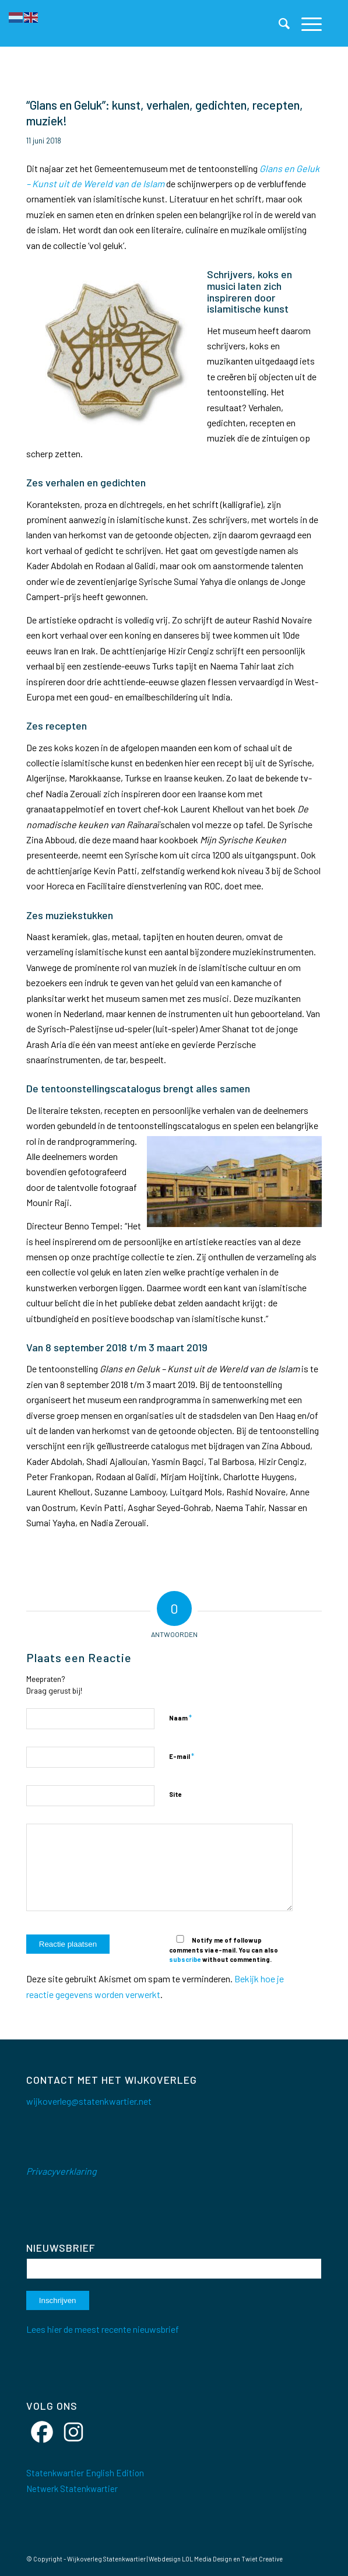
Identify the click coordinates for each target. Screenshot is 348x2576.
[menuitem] (278, 23)
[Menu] (306, 23)
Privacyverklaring (61, 2171)
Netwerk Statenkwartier (72, 2488)
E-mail (181, 1756)
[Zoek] (278, 23)
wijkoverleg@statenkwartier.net (89, 2101)
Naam (180, 1717)
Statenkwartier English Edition (85, 2473)
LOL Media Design (207, 2559)
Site (175, 1794)
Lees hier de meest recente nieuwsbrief (102, 2329)
